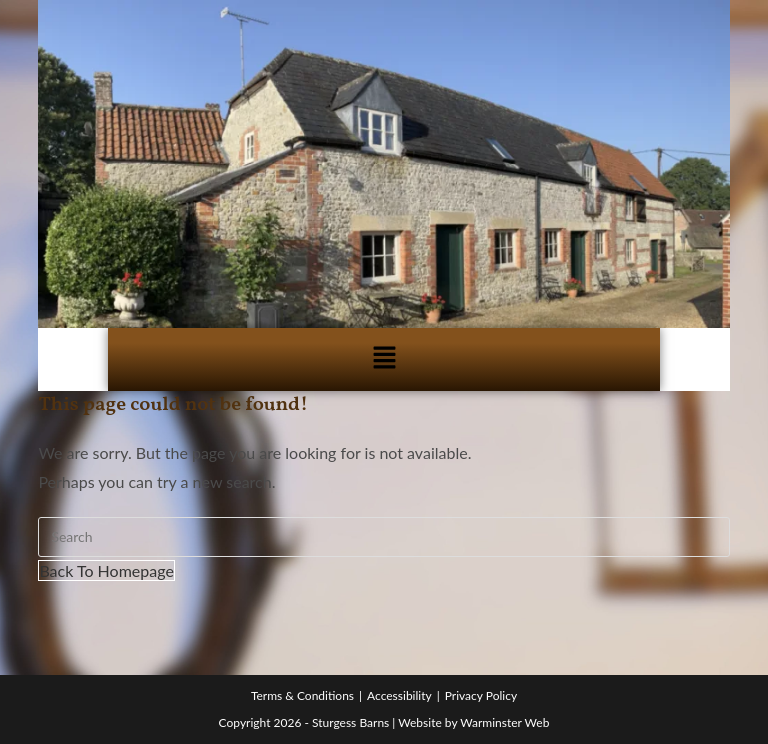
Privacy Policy (481, 695)
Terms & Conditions (302, 695)
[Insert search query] (383, 537)
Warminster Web (504, 722)
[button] (384, 359)
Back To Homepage (106, 570)
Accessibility (399, 695)
